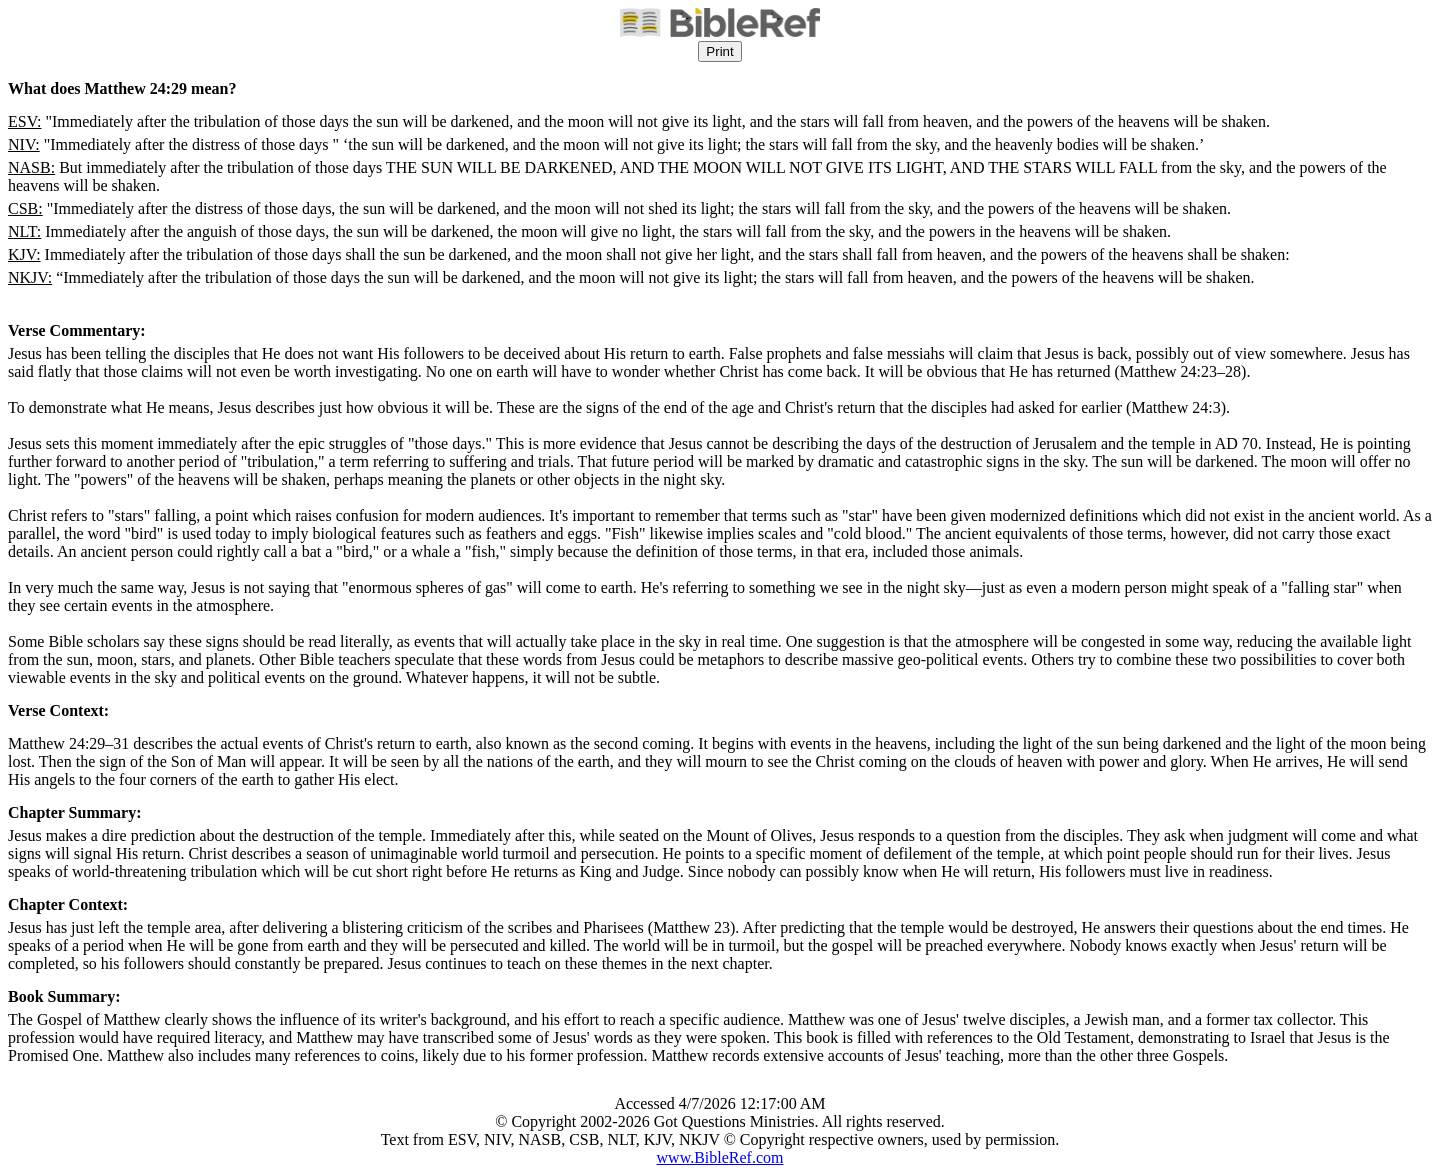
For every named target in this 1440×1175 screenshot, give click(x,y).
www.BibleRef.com (720, 1157)
